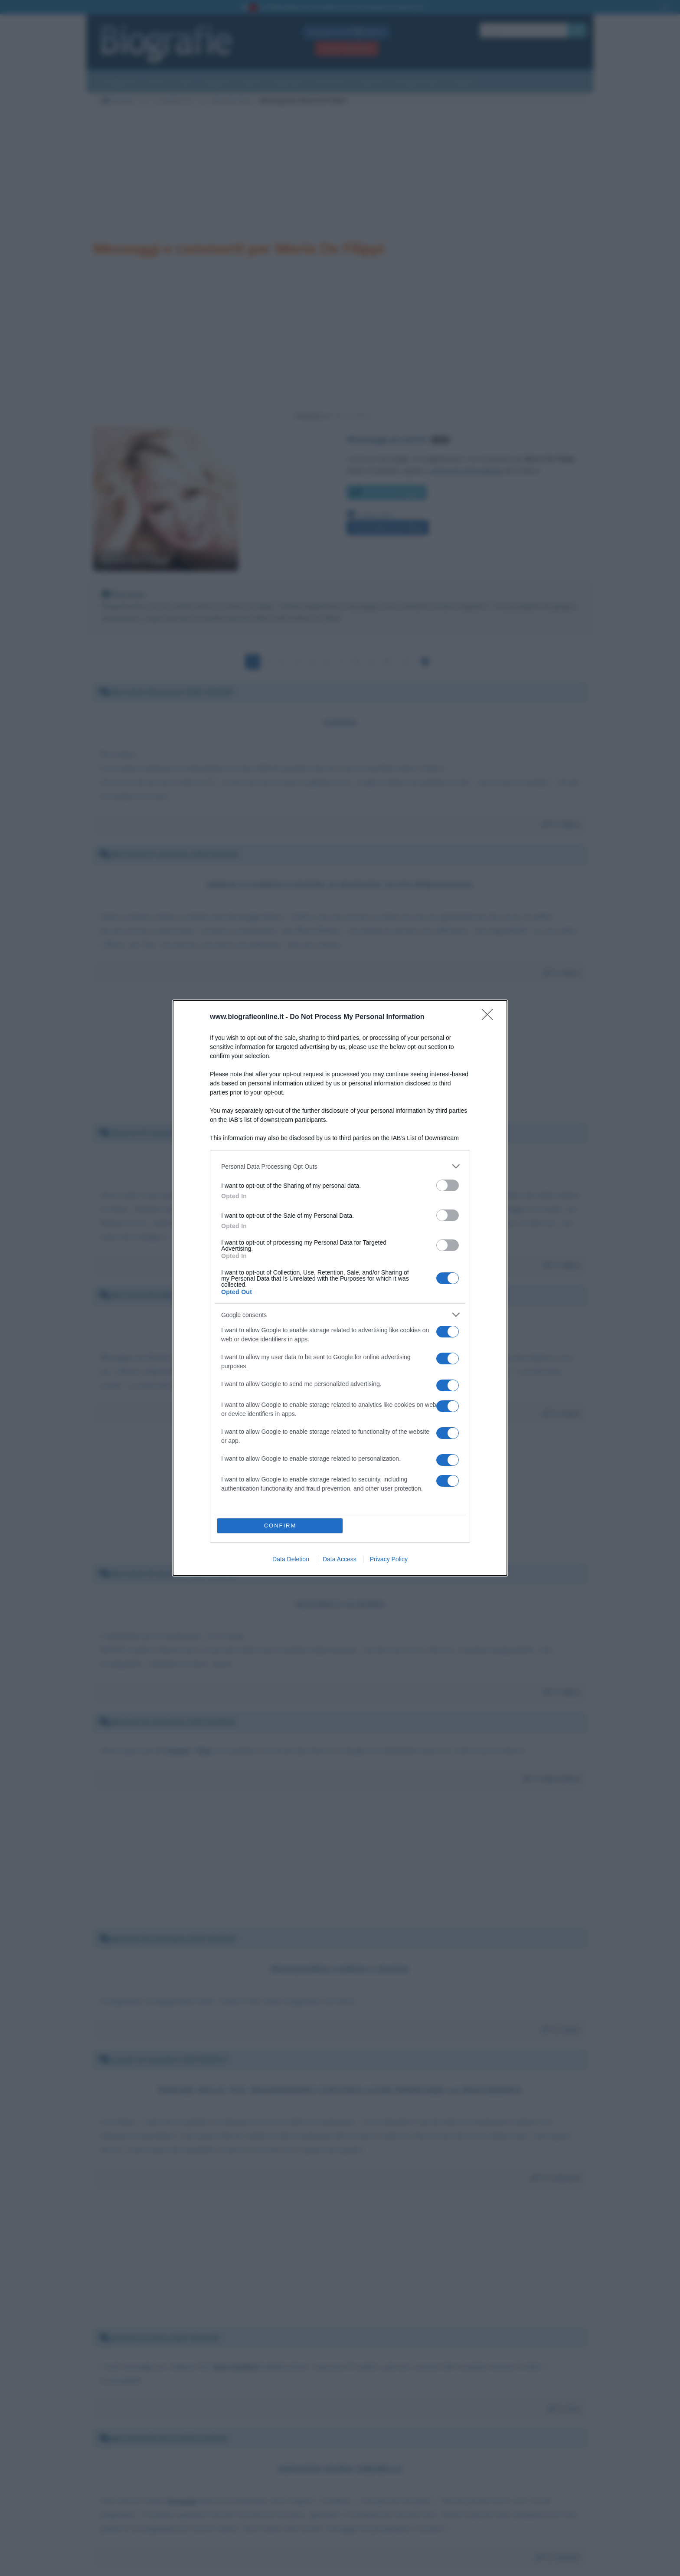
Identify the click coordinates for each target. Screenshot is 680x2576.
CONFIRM (280, 1525)
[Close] (490, 1017)
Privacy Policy (389, 1559)
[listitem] (340, 1166)
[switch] (447, 1185)
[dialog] (340, 1288)
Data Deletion (290, 1559)
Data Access (339, 1559)
